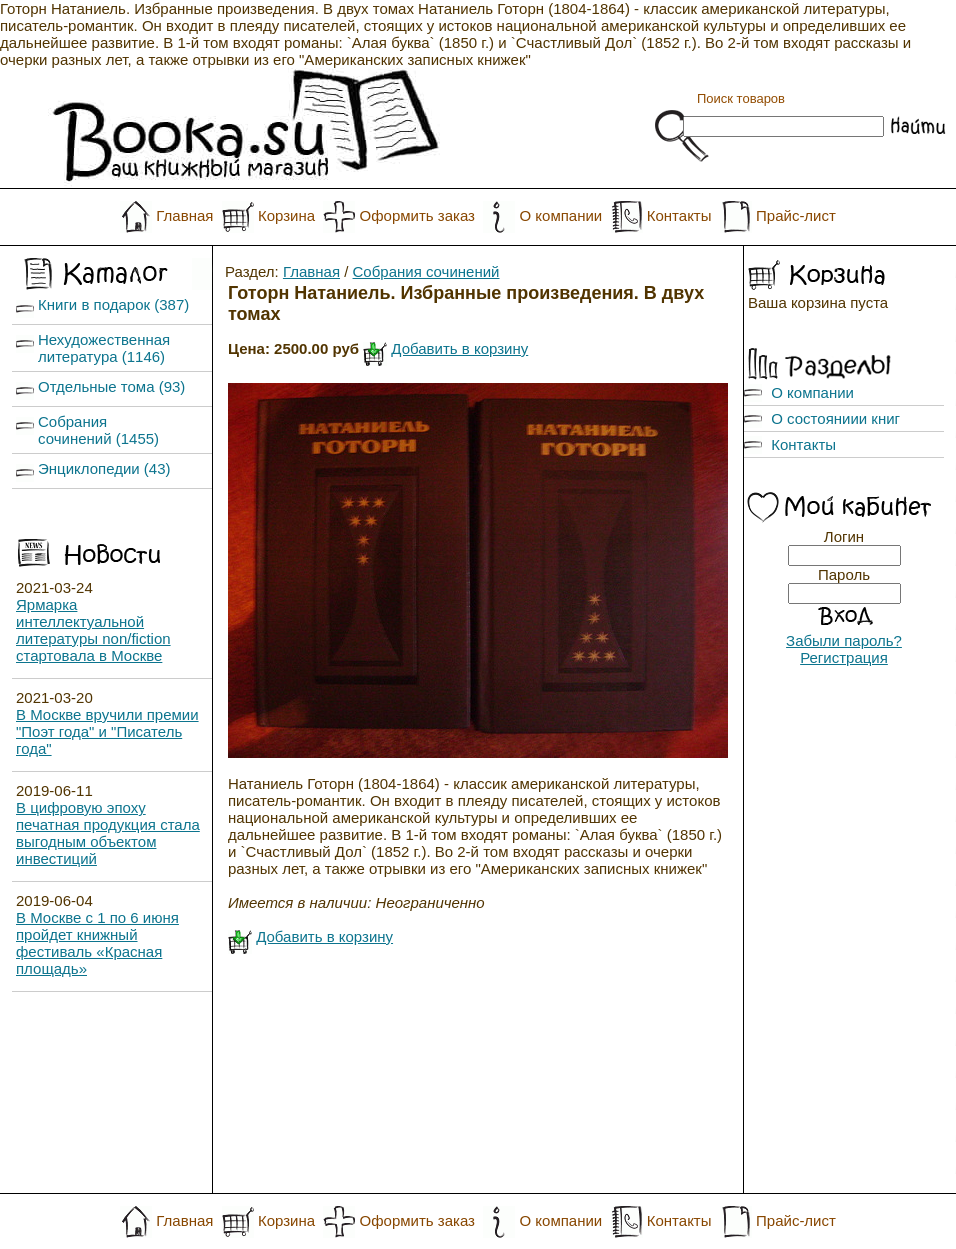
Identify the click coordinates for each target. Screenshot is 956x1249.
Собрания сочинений (426, 271)
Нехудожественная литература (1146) (104, 348)
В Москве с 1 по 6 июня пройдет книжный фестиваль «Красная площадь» (97, 943)
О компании (560, 215)
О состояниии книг (835, 418)
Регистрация (844, 657)
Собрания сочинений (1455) (98, 430)
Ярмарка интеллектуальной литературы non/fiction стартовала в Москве (93, 630)
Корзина (286, 215)
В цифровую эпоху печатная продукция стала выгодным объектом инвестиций (108, 833)
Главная (184, 215)
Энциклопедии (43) (104, 468)
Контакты (679, 215)
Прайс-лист (796, 215)
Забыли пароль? (844, 640)
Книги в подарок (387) (113, 304)
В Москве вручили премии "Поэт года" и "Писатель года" (107, 731)
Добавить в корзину (459, 348)
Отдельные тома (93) (111, 386)
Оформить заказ (417, 215)
